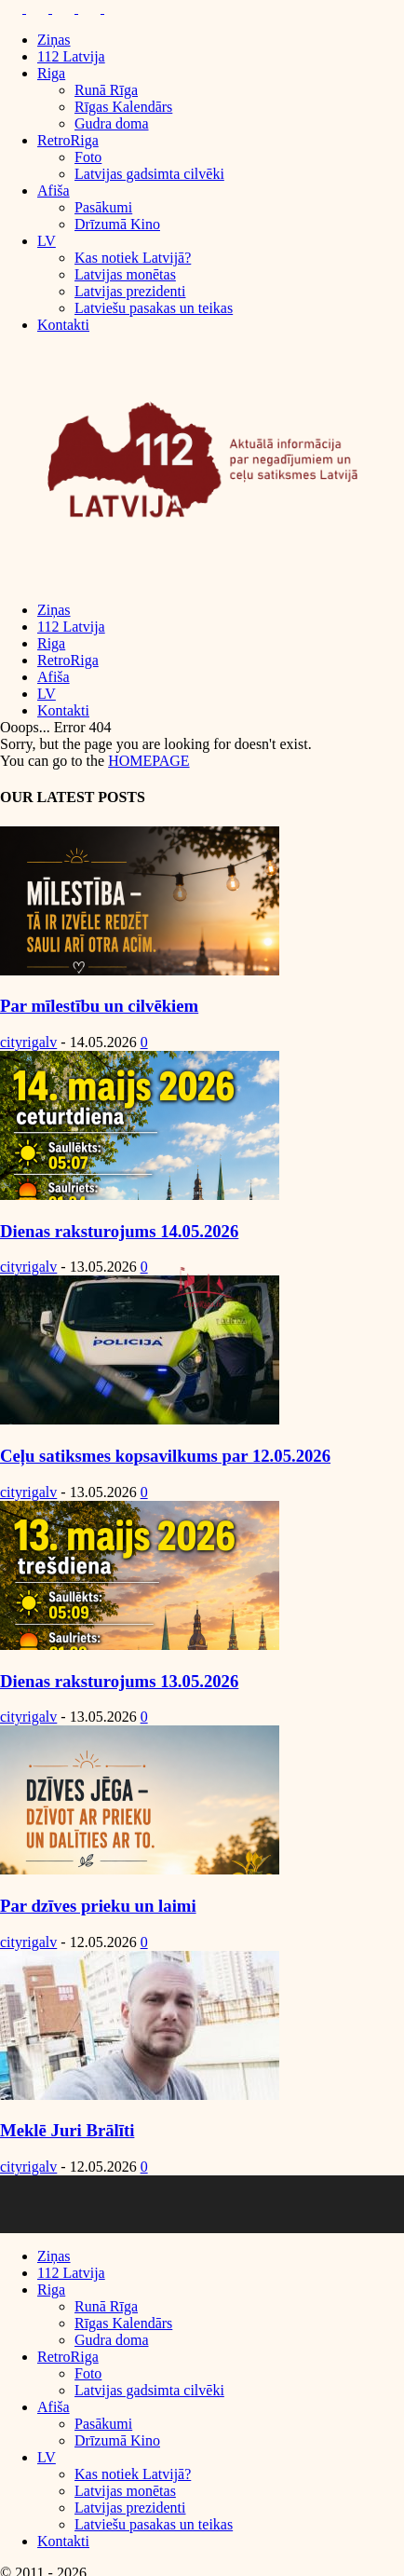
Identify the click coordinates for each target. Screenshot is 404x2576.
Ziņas (54, 40)
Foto (87, 157)
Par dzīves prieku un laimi (98, 1905)
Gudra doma (111, 123)
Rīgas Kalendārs (123, 107)
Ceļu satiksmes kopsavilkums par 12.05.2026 (165, 1455)
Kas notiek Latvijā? (132, 258)
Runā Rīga (106, 90)
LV (46, 241)
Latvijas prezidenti (130, 291)
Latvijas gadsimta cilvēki (149, 174)
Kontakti (63, 325)
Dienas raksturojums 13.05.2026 (119, 1681)
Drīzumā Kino (117, 224)
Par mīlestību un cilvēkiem (99, 1005)
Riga (51, 73)
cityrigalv (28, 1042)
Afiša (53, 190)
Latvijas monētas (125, 274)
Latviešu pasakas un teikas (153, 308)
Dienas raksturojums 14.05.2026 (119, 1231)
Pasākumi (103, 207)
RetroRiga (68, 140)
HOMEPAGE (148, 761)
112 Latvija (71, 56)
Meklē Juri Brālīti (67, 2130)
